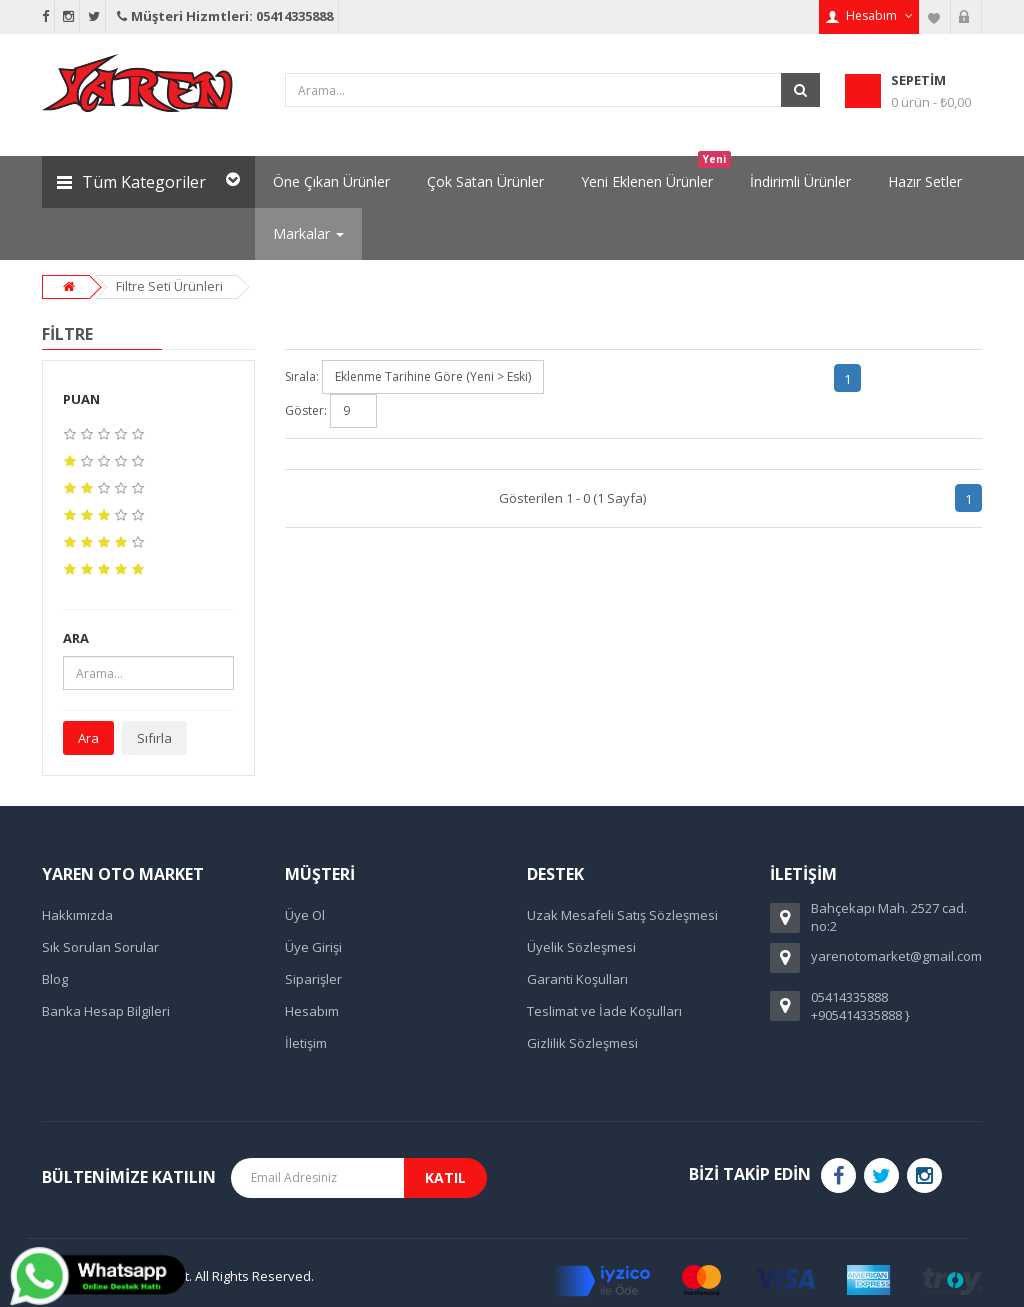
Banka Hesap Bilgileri (106, 1011)
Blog (55, 979)
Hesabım (312, 1011)
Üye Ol (305, 915)
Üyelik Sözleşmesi (581, 947)
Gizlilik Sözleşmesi (582, 1043)
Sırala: (302, 376)
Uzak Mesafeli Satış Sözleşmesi (622, 915)
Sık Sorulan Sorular (100, 947)
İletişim (306, 1043)
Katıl (445, 1177)
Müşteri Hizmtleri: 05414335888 (223, 16)
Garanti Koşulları (577, 979)
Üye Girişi (313, 947)
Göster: (306, 410)
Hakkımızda (77, 915)
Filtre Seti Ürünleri (169, 286)
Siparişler (313, 979)
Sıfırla (154, 738)
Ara (88, 738)
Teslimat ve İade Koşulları (604, 1011)
